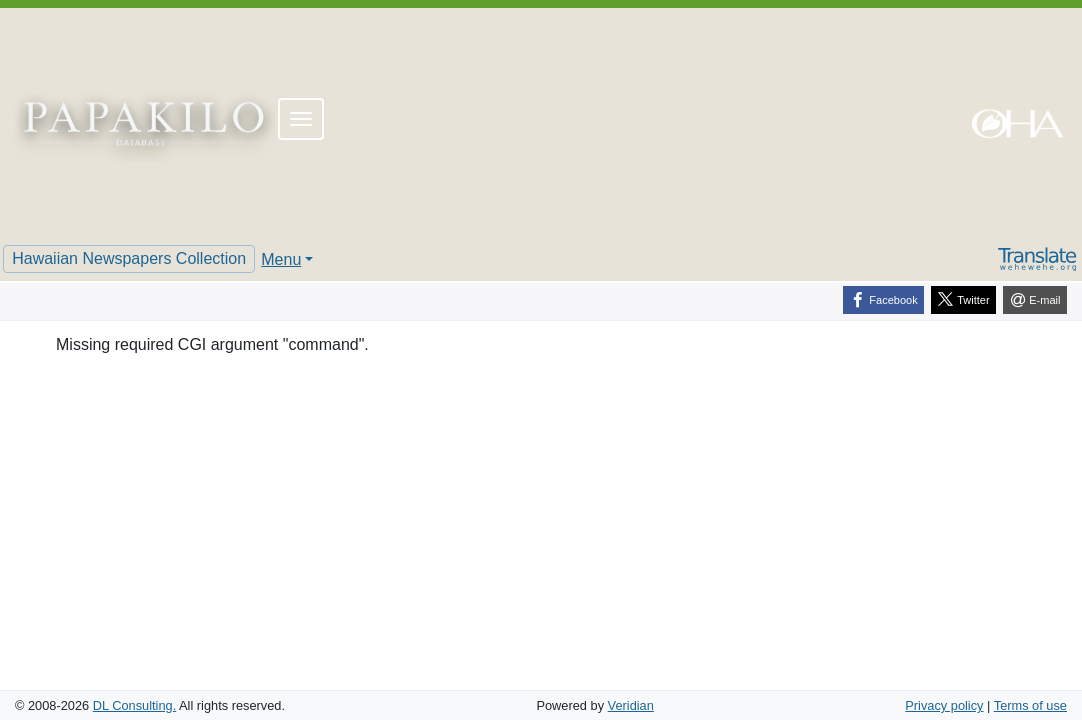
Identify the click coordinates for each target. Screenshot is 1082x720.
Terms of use (1030, 705)
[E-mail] (1035, 300)
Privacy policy (944, 705)
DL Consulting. (134, 705)
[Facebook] (883, 300)
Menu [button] (281, 259)
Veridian (631, 705)
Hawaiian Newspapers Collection (129, 258)
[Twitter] (963, 300)
